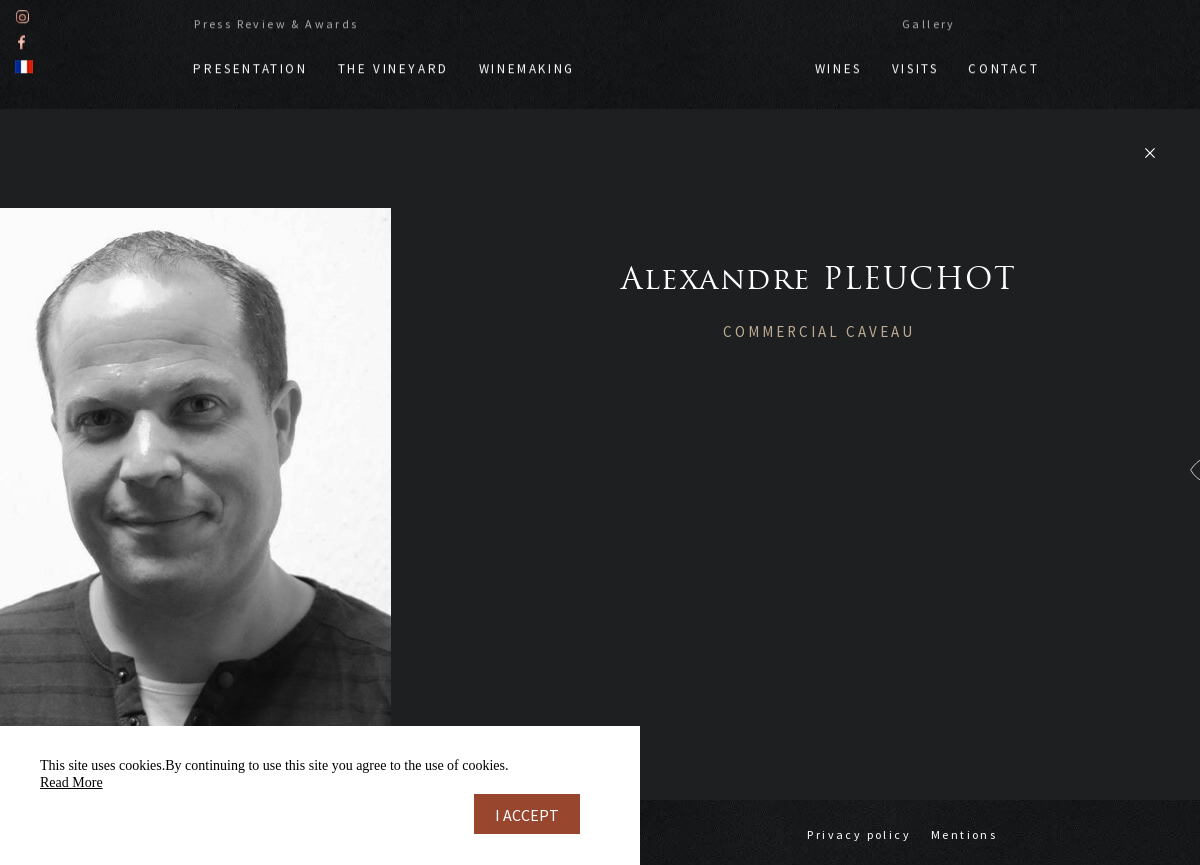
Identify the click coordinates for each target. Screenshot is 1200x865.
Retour (1150, 153)
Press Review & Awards (276, 21)
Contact (1003, 66)
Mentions (964, 834)
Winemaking (527, 66)
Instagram (22, 14)
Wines (838, 66)
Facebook (21, 39)
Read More (71, 782)
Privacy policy (859, 834)
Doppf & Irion (695, 57)
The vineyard (393, 66)
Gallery (929, 21)
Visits (915, 66)
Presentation (250, 66)
